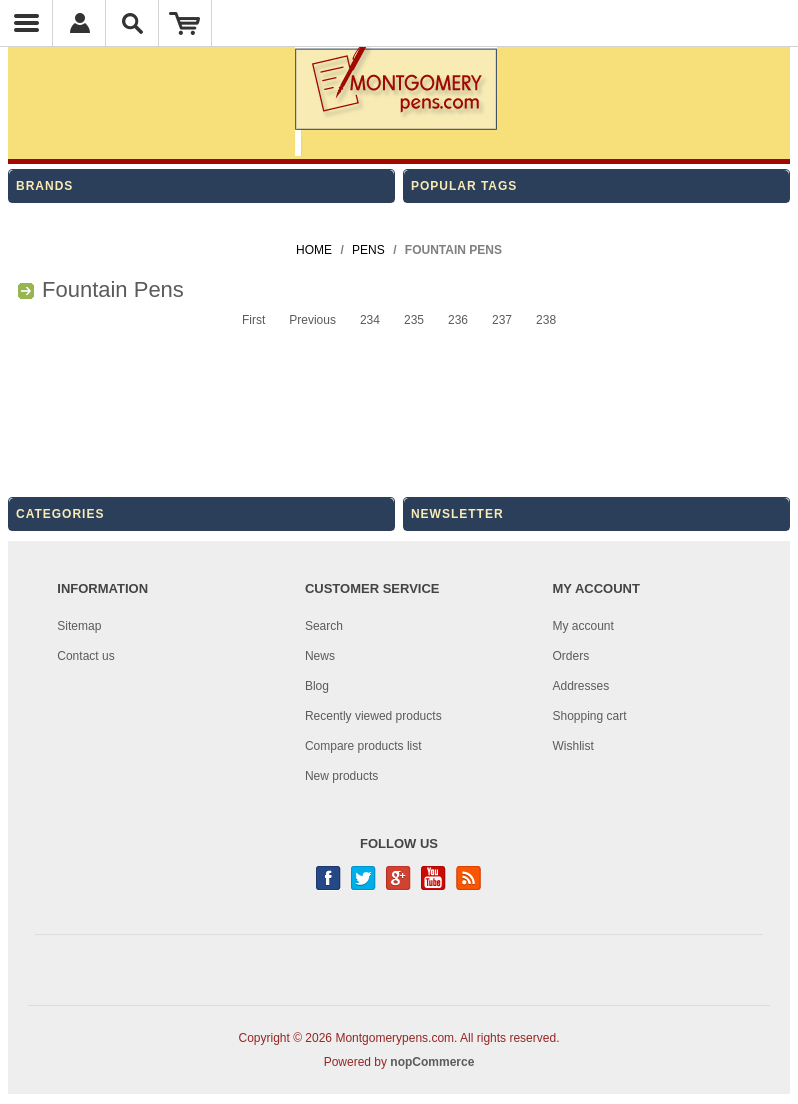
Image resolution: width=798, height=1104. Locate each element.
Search (324, 626)
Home (314, 250)
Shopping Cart (185, 23)
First (253, 320)
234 (370, 320)
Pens (368, 250)
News (320, 656)
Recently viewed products (373, 716)
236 (458, 320)
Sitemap (79, 626)
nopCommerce (432, 1062)
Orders (571, 656)
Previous (312, 320)
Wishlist (573, 746)
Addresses (581, 686)
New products (341, 776)
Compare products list (363, 746)
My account (583, 626)
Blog (317, 686)
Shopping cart (590, 716)
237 (502, 320)
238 (546, 320)
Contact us (85, 656)
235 (414, 320)
